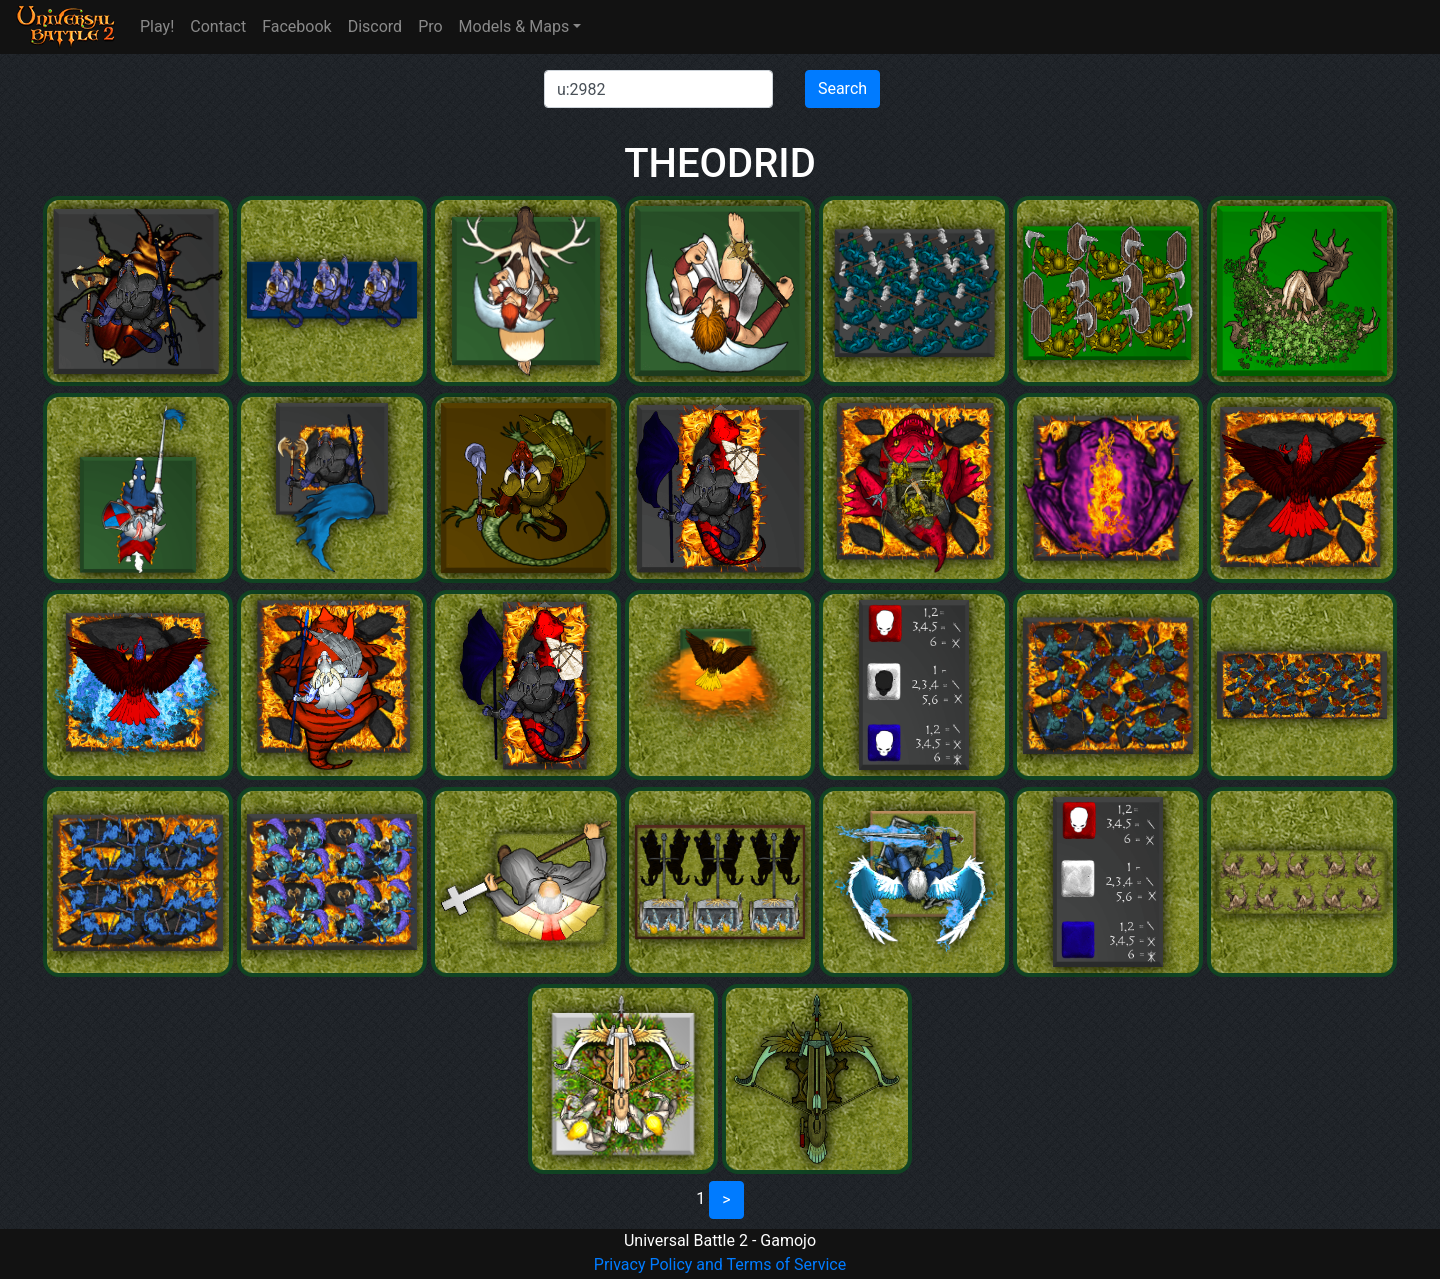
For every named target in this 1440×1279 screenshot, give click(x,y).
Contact (218, 26)
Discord (375, 26)
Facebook (296, 26)
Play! (157, 26)
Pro (430, 26)
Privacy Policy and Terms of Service (720, 1264)
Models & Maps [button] (514, 26)
